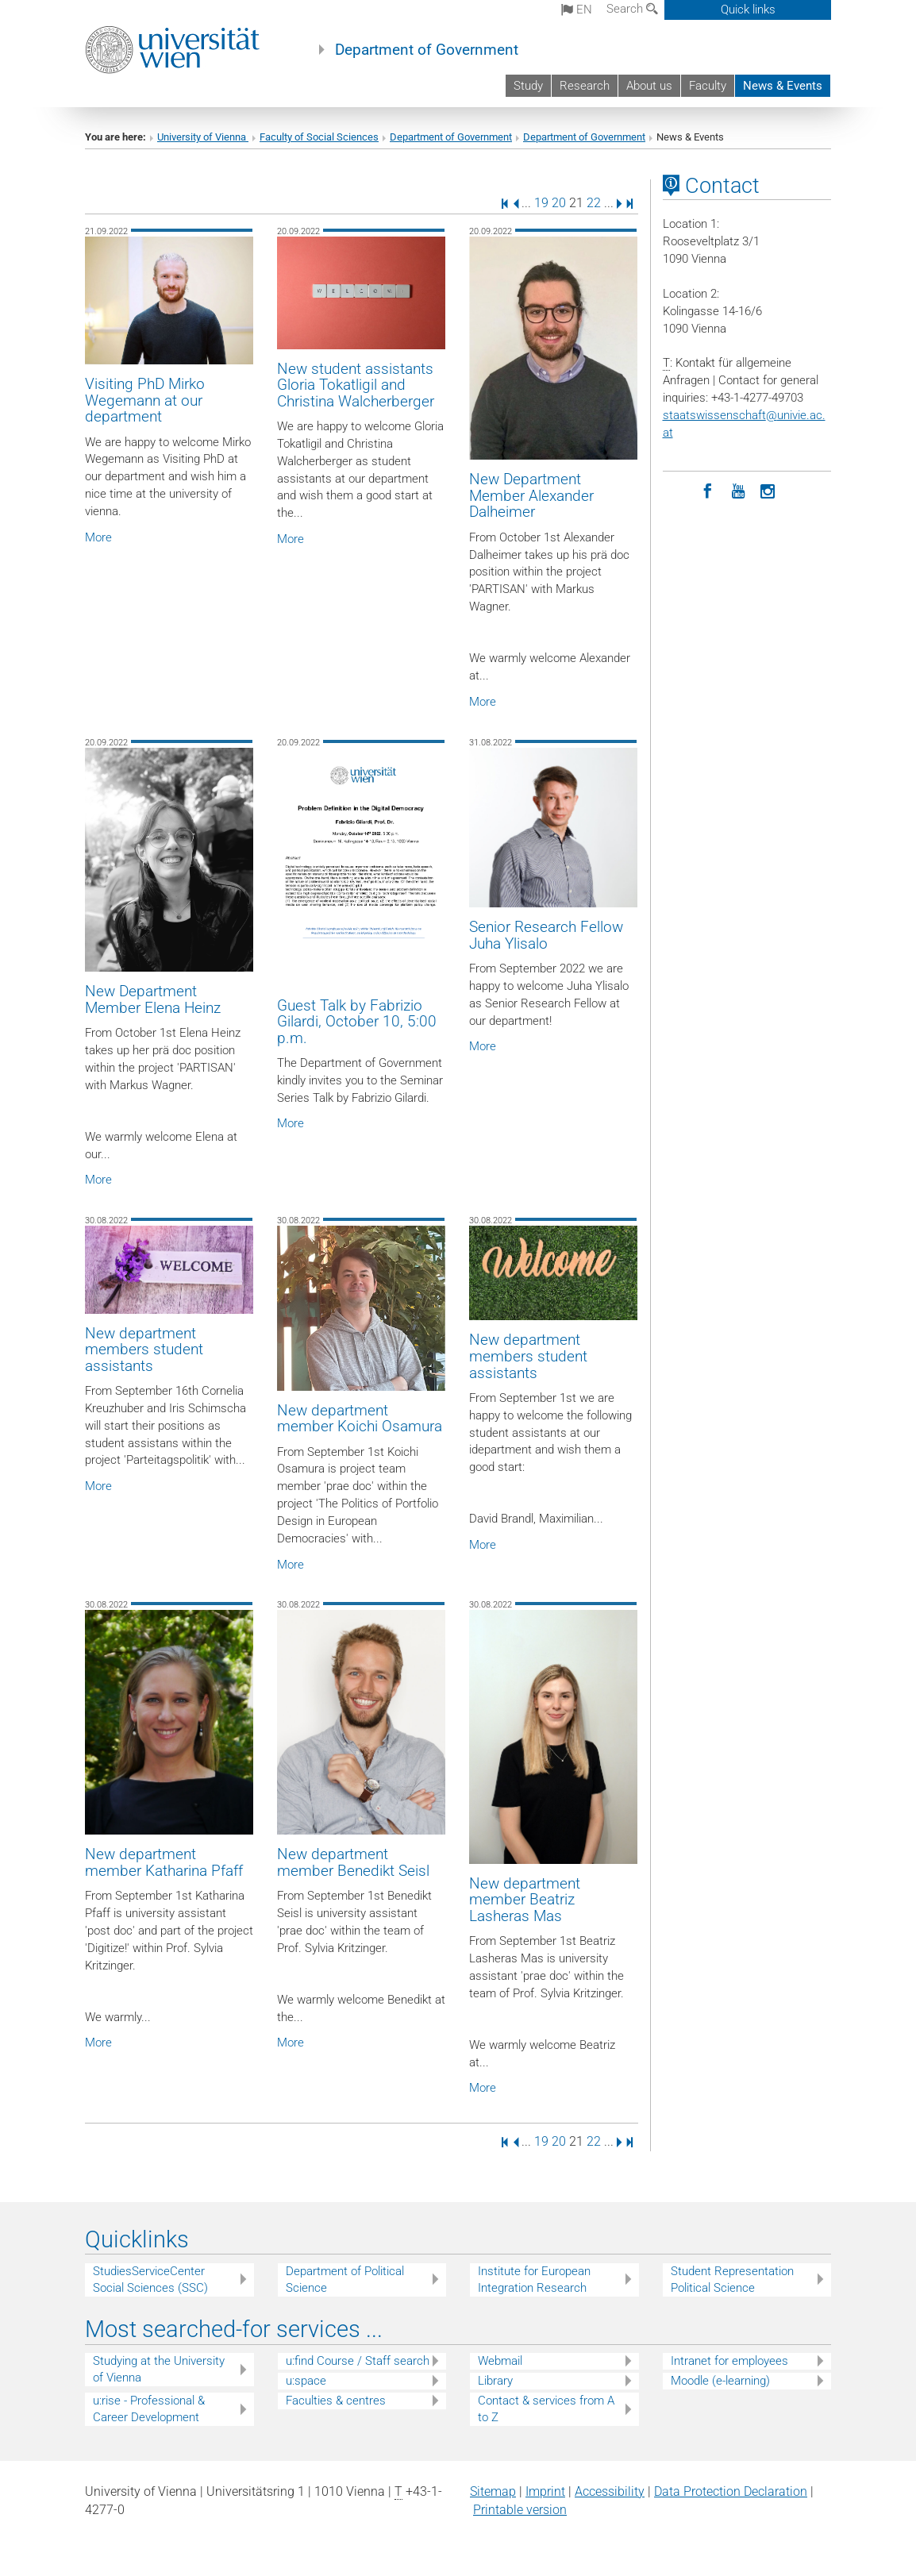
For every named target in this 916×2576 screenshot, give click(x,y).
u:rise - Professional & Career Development (149, 2408)
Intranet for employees (729, 2361)
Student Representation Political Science (732, 2279)
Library (495, 2381)
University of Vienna (202, 137)
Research (585, 86)
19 (541, 202)
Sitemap (493, 2491)
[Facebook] (708, 490)
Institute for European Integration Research (534, 2279)
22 (594, 202)
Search (632, 9)
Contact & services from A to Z (546, 2408)
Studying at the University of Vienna (159, 2369)
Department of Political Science (345, 2279)
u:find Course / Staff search (357, 2361)
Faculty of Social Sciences (319, 137)
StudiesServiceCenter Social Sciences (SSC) (150, 2279)
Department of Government (426, 50)
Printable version (520, 2509)
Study (528, 86)
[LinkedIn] (678, 490)
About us (649, 86)
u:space (306, 2381)
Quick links (748, 9)
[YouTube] (738, 490)
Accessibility (610, 2491)
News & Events (782, 86)
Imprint (545, 2491)
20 (559, 202)
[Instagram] (768, 490)
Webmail (500, 2361)
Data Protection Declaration (730, 2491)
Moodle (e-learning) (720, 2381)
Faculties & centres (336, 2400)
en (576, 9)
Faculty (707, 86)
